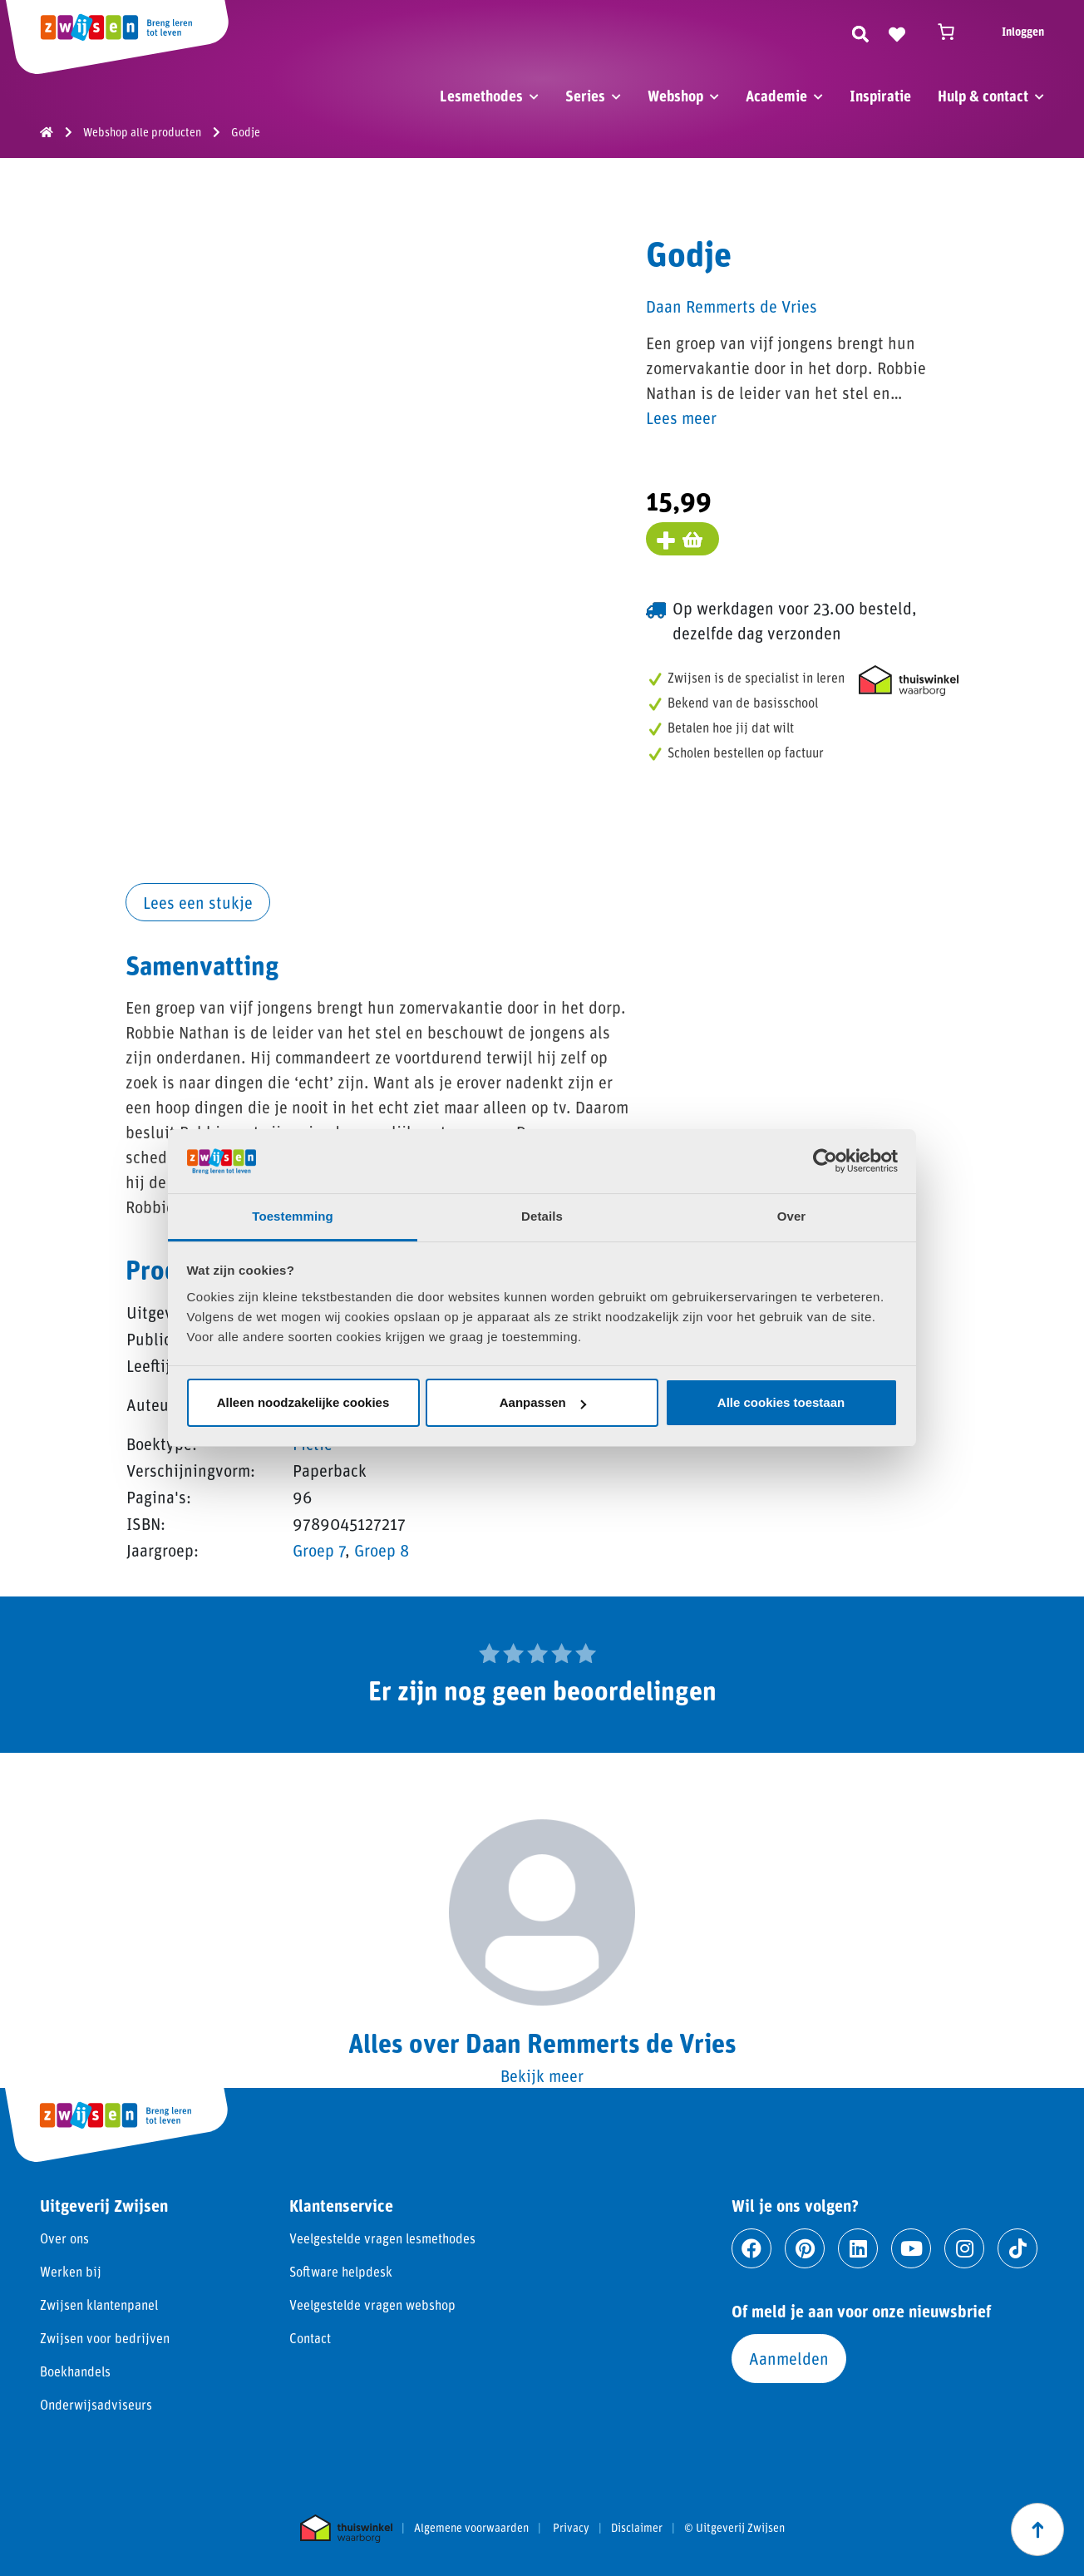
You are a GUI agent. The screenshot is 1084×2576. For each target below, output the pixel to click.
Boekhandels (75, 2371)
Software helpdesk (340, 2271)
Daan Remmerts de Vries (731, 306)
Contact (310, 2338)
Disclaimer (637, 2527)
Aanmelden (789, 2358)
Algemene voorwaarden (471, 2527)
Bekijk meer (542, 2075)
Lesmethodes (481, 96)
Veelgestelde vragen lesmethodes (382, 2238)
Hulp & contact (983, 96)
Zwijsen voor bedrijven (105, 2338)
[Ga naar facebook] (751, 2248)
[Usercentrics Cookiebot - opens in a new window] (825, 1160)
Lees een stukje (198, 902)
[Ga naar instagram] (964, 2248)
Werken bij (70, 2271)
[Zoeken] (860, 31)
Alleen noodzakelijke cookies (303, 1402)
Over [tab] (791, 1216)
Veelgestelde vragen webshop (372, 2304)
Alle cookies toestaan (781, 1402)
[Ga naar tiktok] (1017, 2248)
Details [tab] (542, 1216)
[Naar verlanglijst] (897, 31)
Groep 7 (319, 1550)
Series (585, 96)
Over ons (64, 2238)
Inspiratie (880, 96)
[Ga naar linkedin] (858, 2248)
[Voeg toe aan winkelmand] (682, 538)
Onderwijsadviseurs (96, 2404)
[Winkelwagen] (953, 32)
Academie (776, 96)
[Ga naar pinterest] (805, 2248)
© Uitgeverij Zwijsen (734, 2527)
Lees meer (681, 417)
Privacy (571, 2527)
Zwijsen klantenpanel (99, 2304)
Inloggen (1023, 31)
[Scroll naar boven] (1037, 2529)
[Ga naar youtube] (911, 2248)
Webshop (675, 96)
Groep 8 (381, 1550)
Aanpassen (543, 1402)
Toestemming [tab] (292, 1216)
